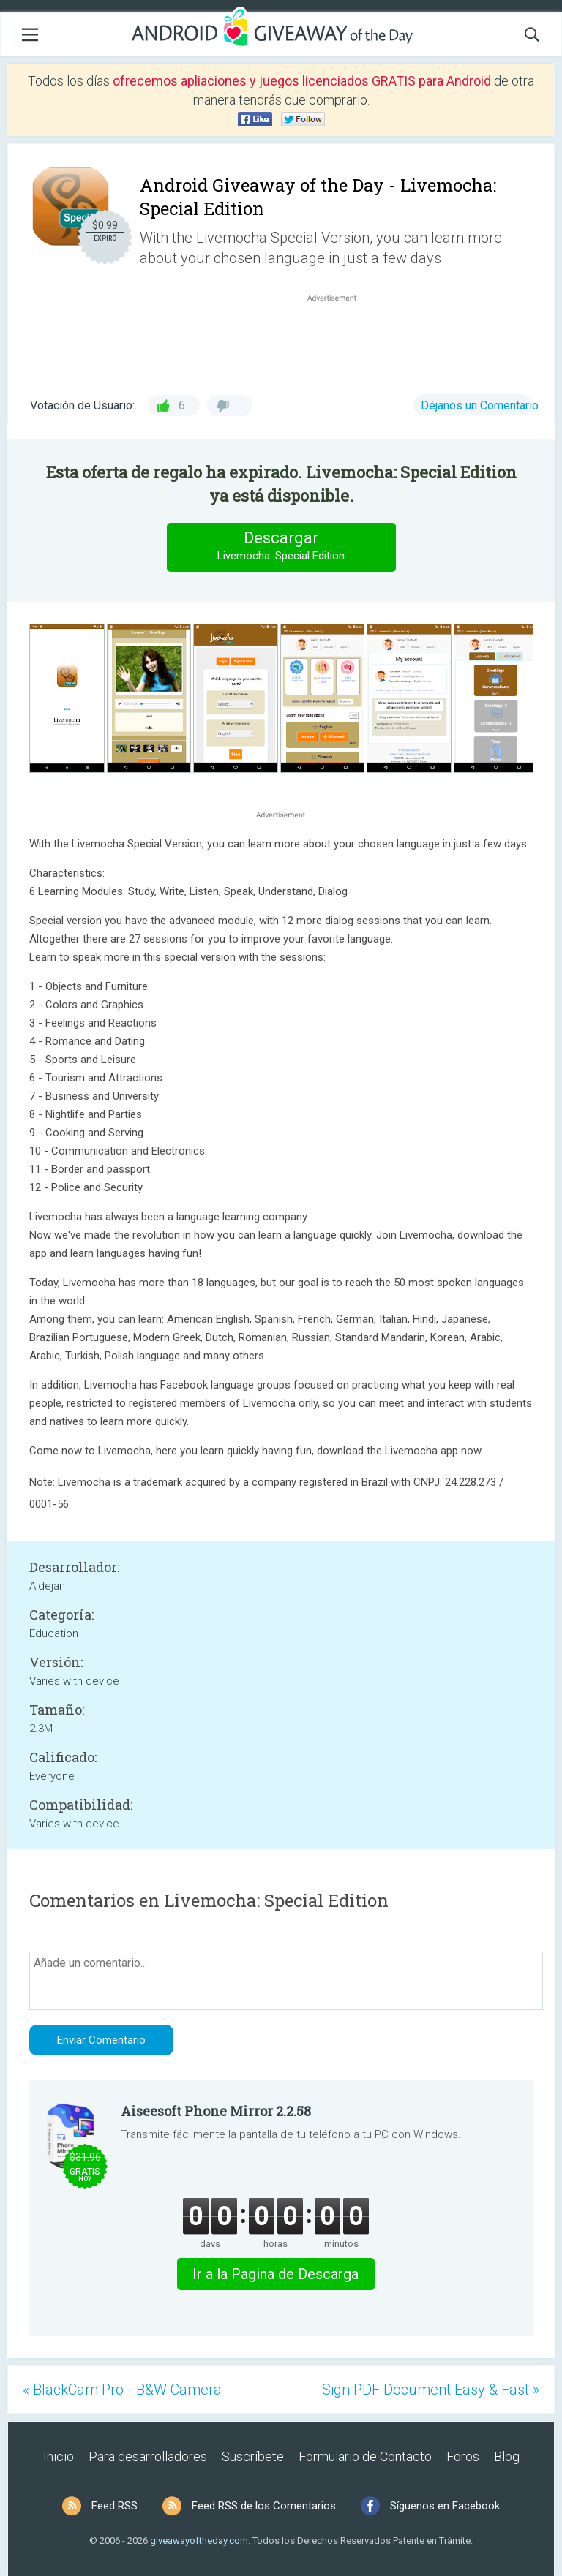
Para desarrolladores (148, 2456)
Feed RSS (114, 2505)
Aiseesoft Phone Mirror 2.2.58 (216, 2111)
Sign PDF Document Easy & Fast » (430, 2389)
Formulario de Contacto (365, 2456)
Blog (507, 2456)
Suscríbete (253, 2456)
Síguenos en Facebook (445, 2505)
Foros (462, 2456)
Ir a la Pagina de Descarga (275, 2274)
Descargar (281, 546)
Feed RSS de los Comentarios (264, 2505)
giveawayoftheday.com (199, 2540)
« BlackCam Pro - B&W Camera (122, 2389)
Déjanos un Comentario (480, 405)
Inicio (58, 2456)
